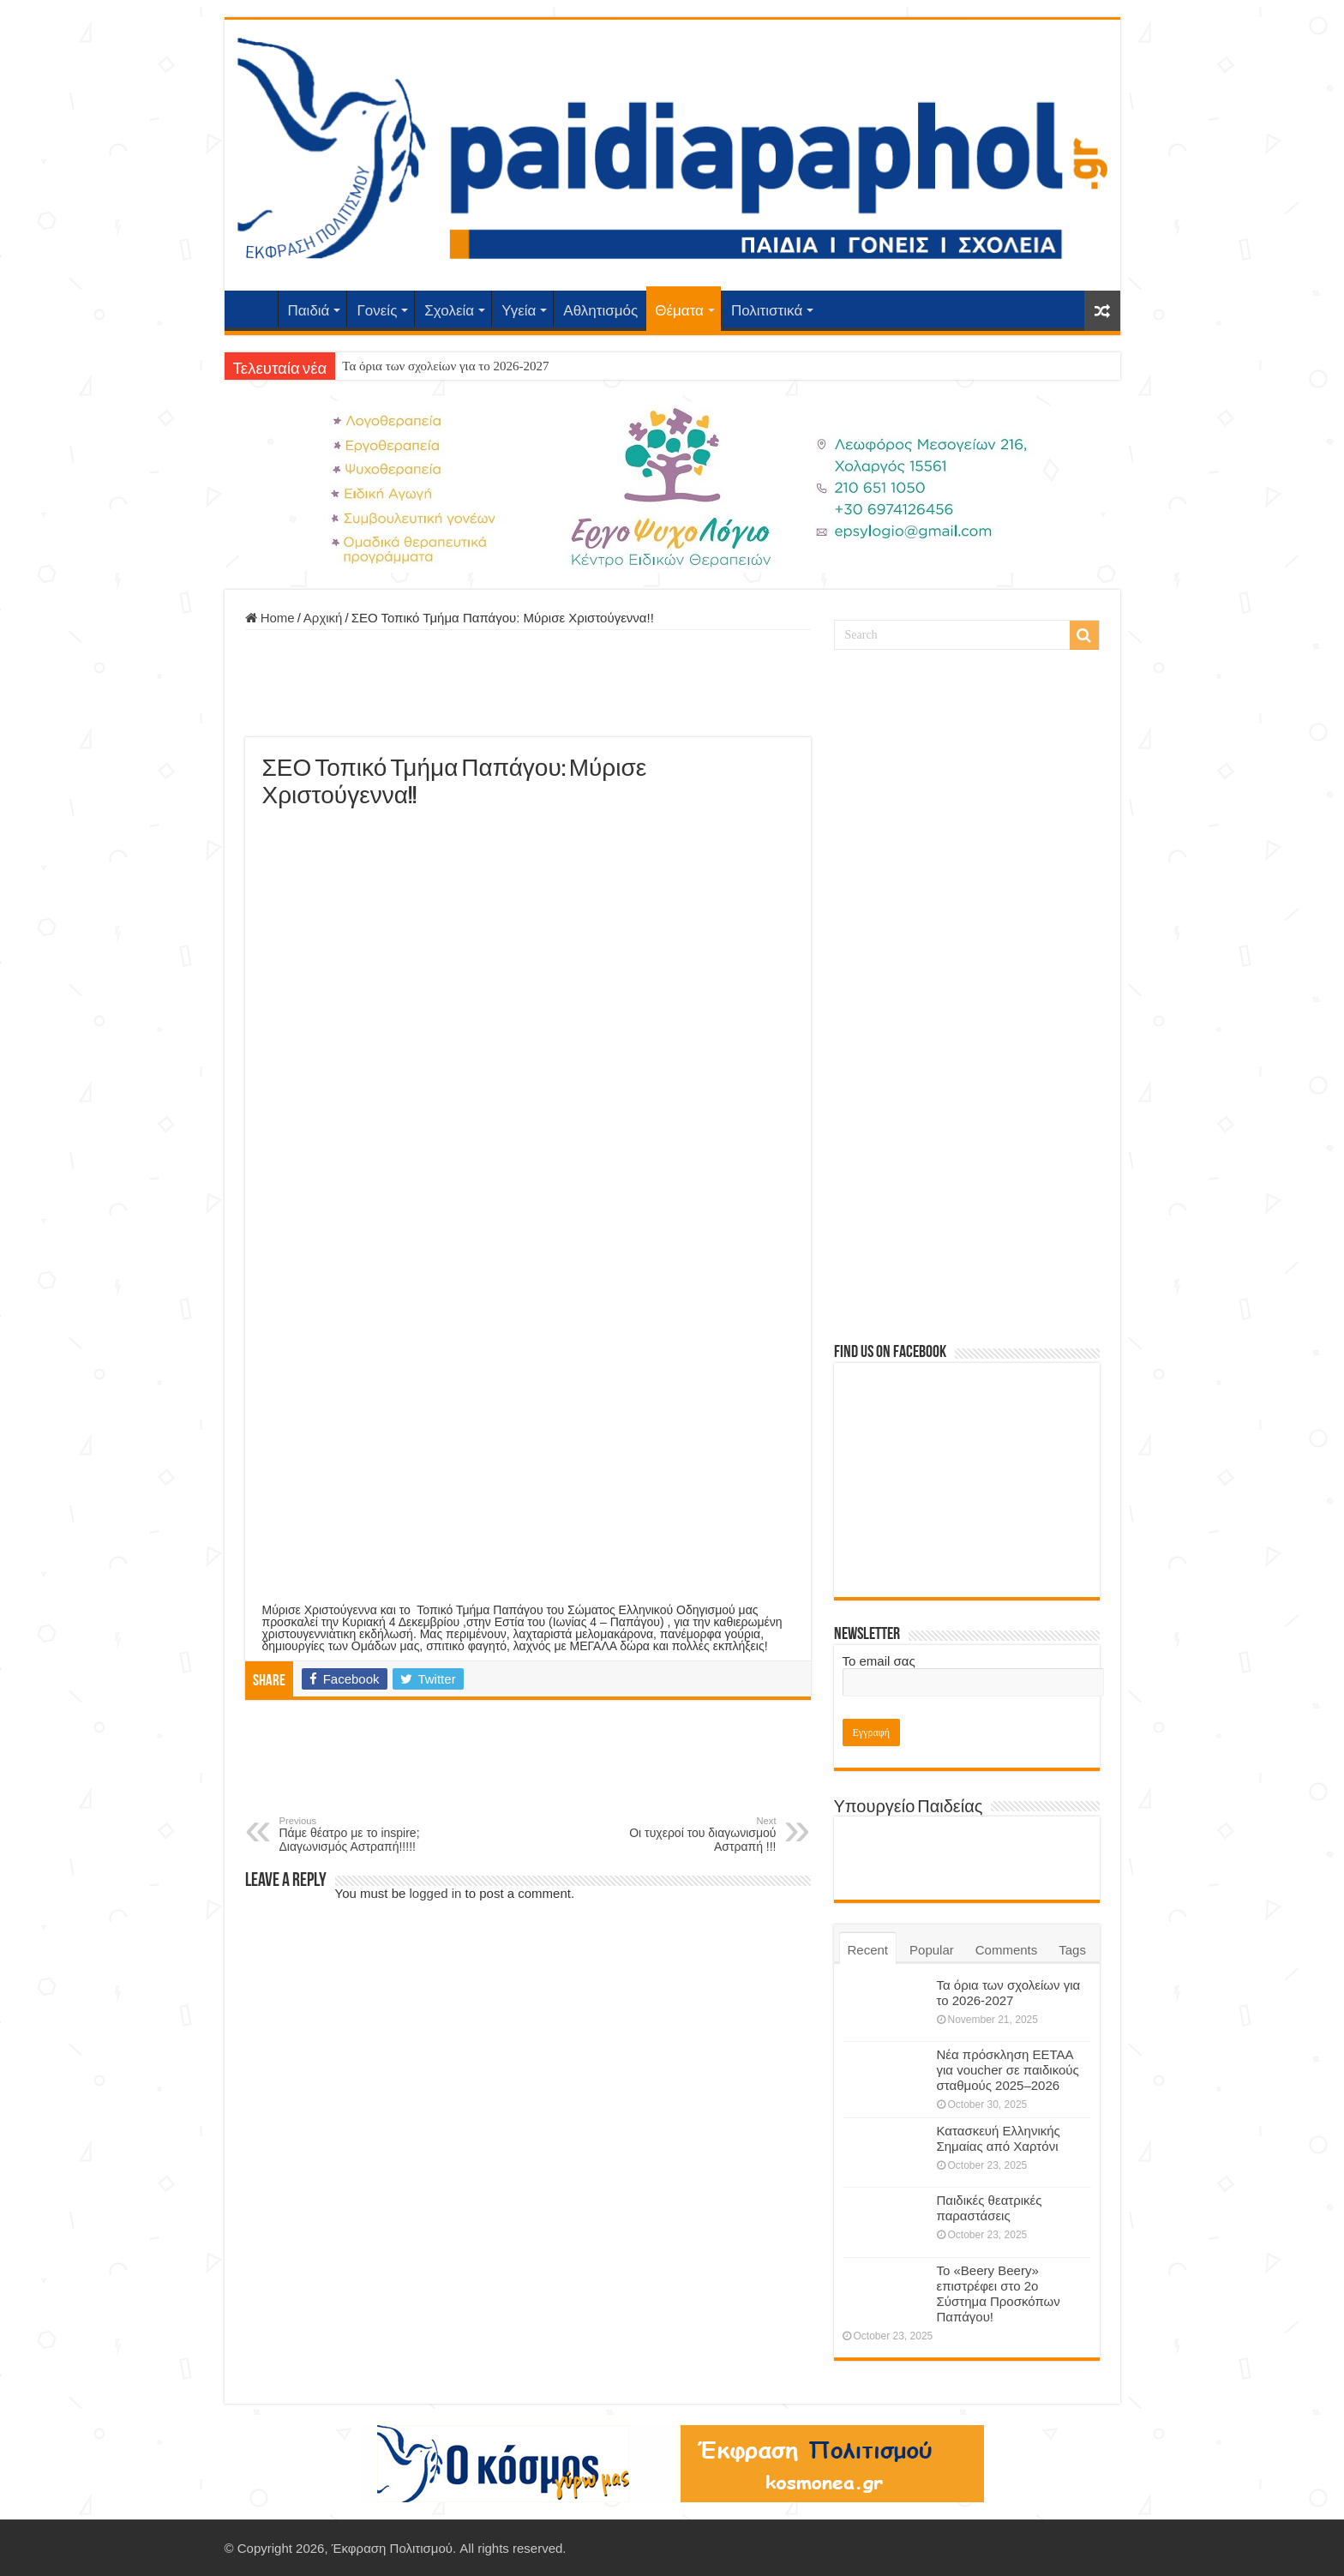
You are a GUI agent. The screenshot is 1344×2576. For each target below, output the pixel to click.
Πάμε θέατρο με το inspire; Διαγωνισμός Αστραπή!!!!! (367, 1834)
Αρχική (255, 309)
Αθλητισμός (600, 311)
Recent (868, 1950)
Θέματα (679, 311)
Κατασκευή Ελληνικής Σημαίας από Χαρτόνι (998, 2138)
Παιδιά (309, 311)
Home (270, 617)
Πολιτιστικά (766, 311)
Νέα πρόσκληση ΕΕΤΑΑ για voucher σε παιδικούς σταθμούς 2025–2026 (1008, 2070)
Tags (1072, 1950)
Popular (931, 1950)
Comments (1006, 1950)
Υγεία (518, 311)
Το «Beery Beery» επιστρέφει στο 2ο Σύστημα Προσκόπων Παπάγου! (998, 2293)
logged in (436, 1893)
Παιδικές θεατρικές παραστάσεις (989, 2208)
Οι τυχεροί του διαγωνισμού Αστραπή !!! (689, 1834)
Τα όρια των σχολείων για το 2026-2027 (445, 366)
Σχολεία (449, 311)
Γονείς (377, 311)
